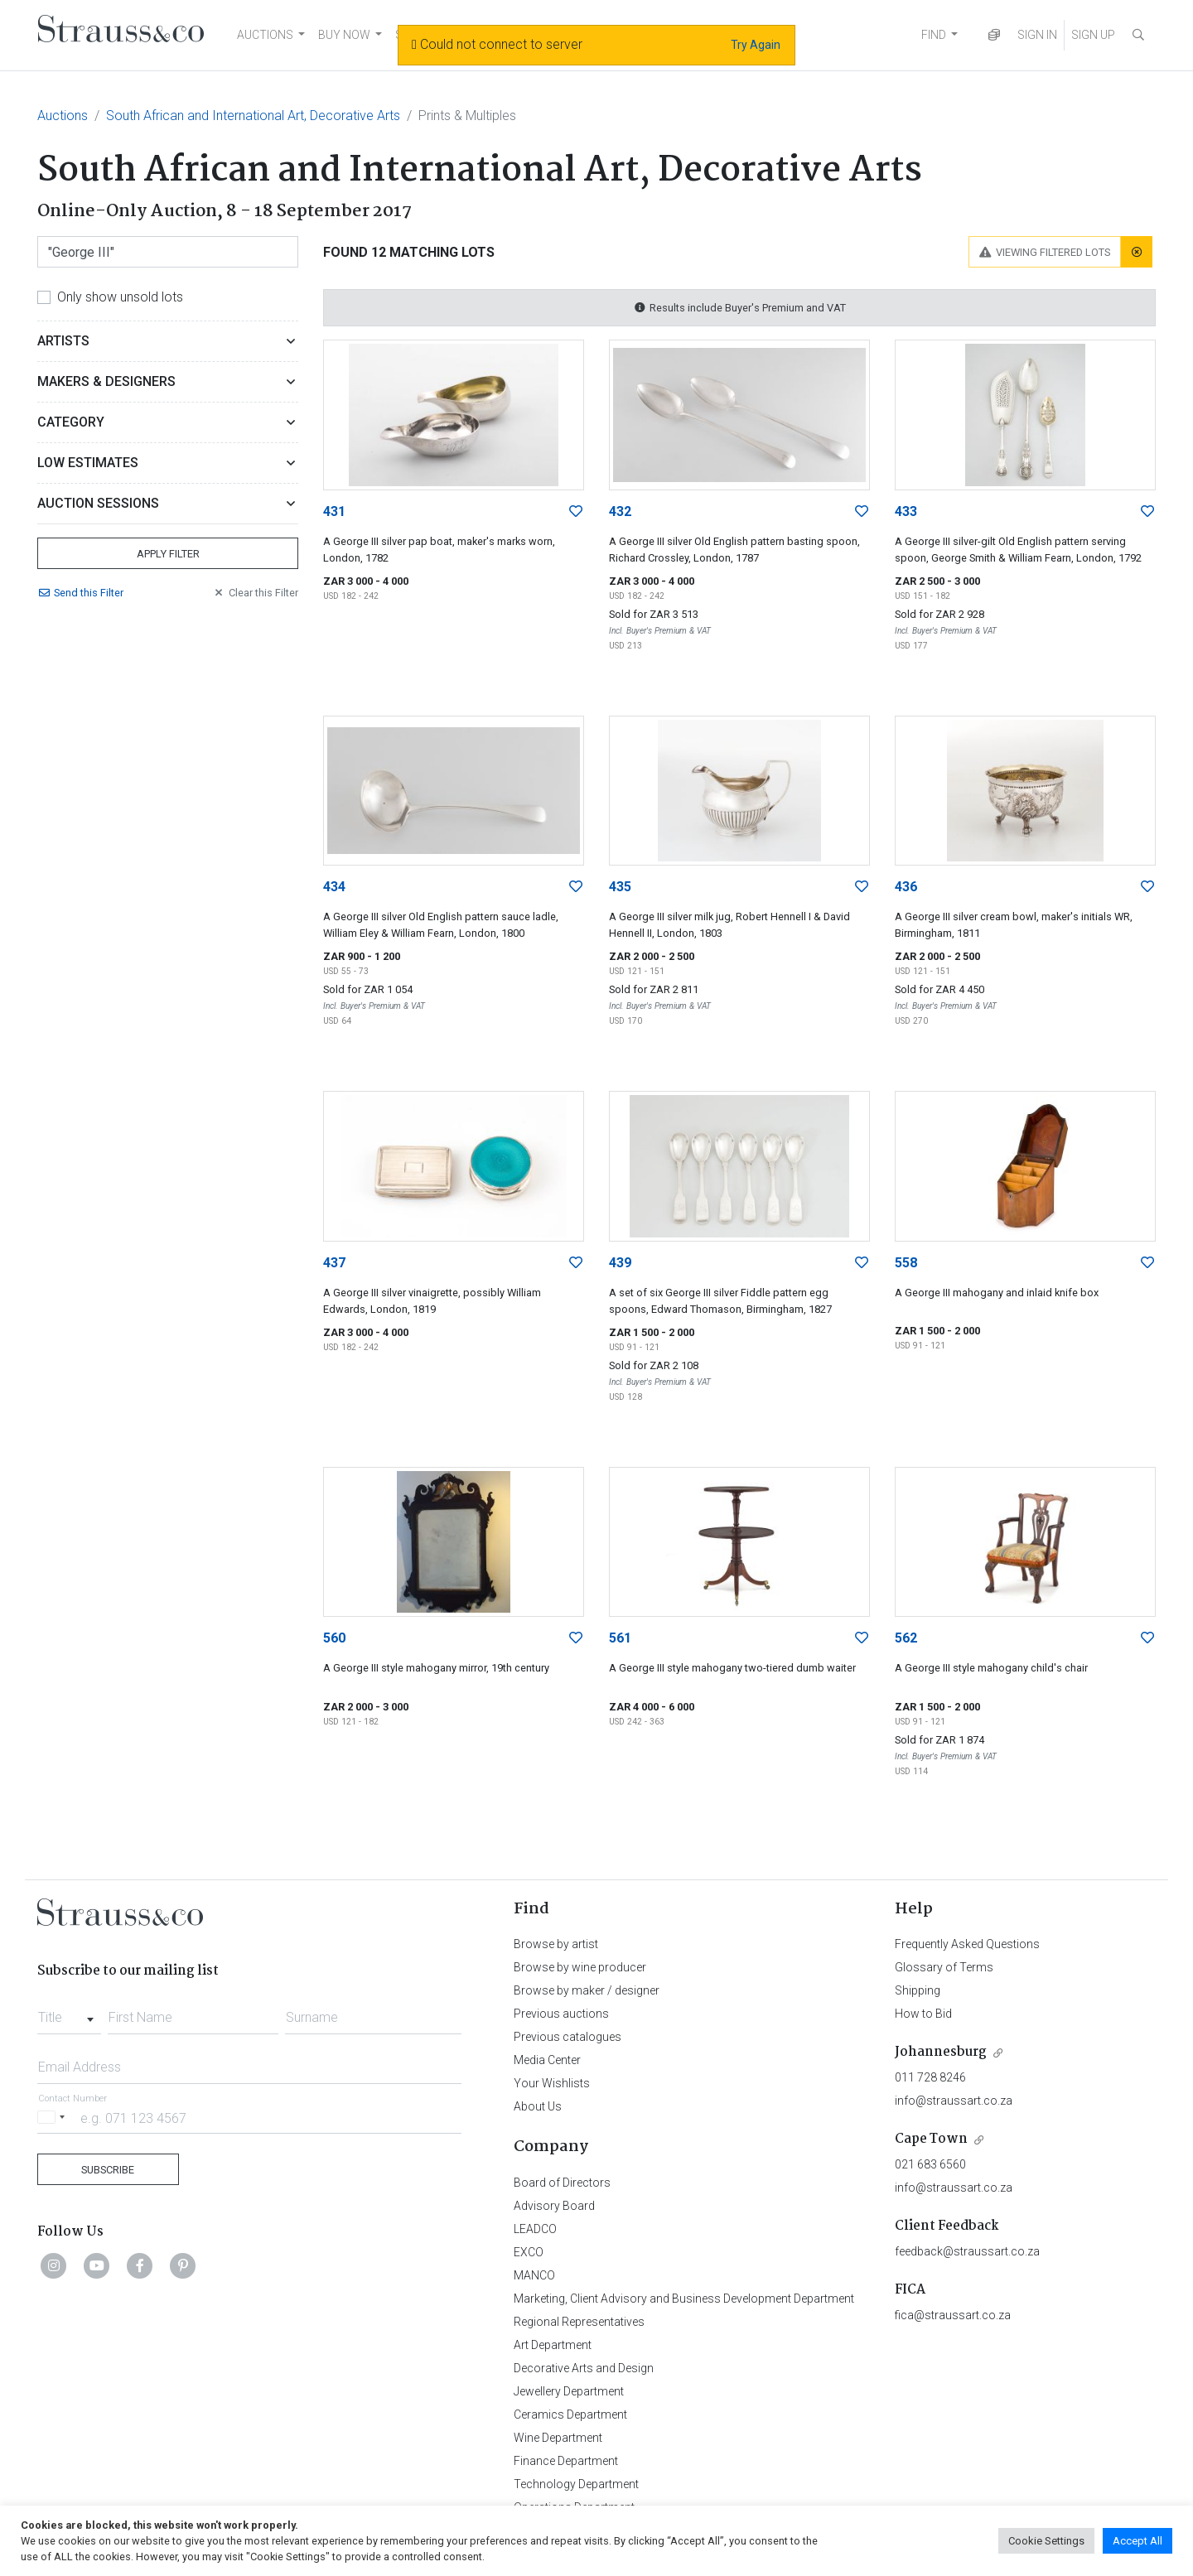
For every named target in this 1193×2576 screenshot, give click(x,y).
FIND (933, 34)
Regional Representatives (579, 2321)
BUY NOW (344, 34)
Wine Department (558, 2437)
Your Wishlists (552, 2083)
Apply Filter (168, 554)
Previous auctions (561, 2013)
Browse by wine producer (580, 1967)
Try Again (755, 44)
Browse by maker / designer (586, 1990)
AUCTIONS (265, 34)
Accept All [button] (1137, 2541)
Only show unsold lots (120, 297)
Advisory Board (554, 2205)
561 (620, 1638)
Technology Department (576, 2484)
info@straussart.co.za (953, 2100)
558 (906, 1263)
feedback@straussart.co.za (967, 2251)
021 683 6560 (930, 2164)
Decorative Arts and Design (584, 2368)
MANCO (534, 2275)
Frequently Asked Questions (967, 1944)
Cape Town (931, 2139)
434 (334, 887)
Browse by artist (556, 1944)
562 (906, 1638)
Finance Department (566, 2460)
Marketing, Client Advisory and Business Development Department (684, 2298)
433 (906, 511)
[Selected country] (54, 2117)
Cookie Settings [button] (1046, 2541)
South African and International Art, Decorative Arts (253, 115)
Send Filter (80, 592)
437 (334, 1263)
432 (620, 511)
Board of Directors (562, 2182)
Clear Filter (255, 592)
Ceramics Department (570, 2414)
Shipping (917, 1990)
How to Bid (923, 2013)
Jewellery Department (569, 2391)
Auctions (62, 115)
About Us (538, 2106)
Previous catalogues (567, 2036)
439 (620, 1263)
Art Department (553, 2345)
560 (334, 1638)
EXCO (528, 2252)
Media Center (547, 2060)
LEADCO (535, 2229)
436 (906, 887)
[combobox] (69, 2012)
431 (334, 511)
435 (620, 887)
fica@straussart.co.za (953, 2315)
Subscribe (107, 2170)
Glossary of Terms (944, 1967)
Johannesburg (941, 2052)
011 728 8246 (930, 2077)
